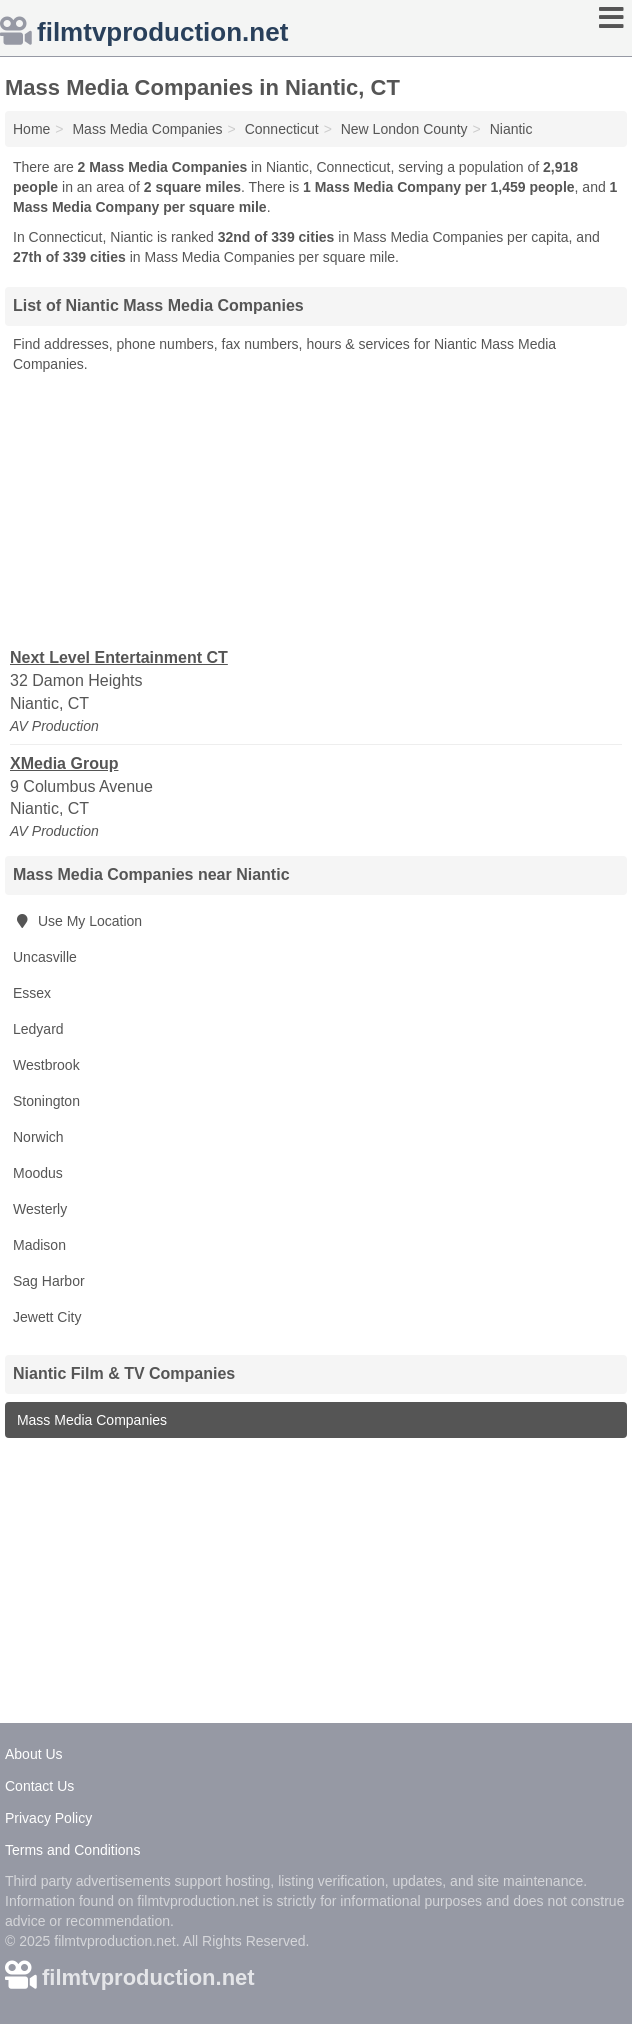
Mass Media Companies (90, 1420)
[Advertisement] (316, 509)
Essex (32, 993)
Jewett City (47, 1317)
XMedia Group (64, 763)
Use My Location (77, 921)
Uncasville (45, 957)
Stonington (46, 1101)
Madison (39, 1245)
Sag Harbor (49, 1281)
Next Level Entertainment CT (119, 657)
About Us (34, 1754)
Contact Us (39, 1786)
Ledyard (38, 1029)
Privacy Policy (48, 1818)
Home (31, 129)
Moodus (38, 1173)
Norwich (38, 1137)
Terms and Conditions (72, 1850)
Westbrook (46, 1065)
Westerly (40, 1209)
